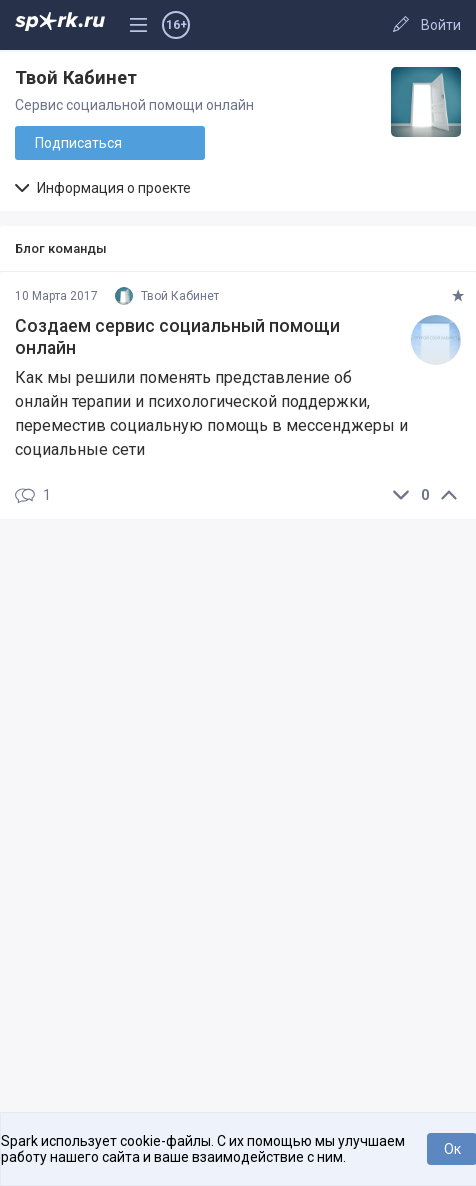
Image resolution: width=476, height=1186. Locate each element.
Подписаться (78, 143)
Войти (441, 25)
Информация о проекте (103, 188)
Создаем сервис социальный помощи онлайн (177, 337)
